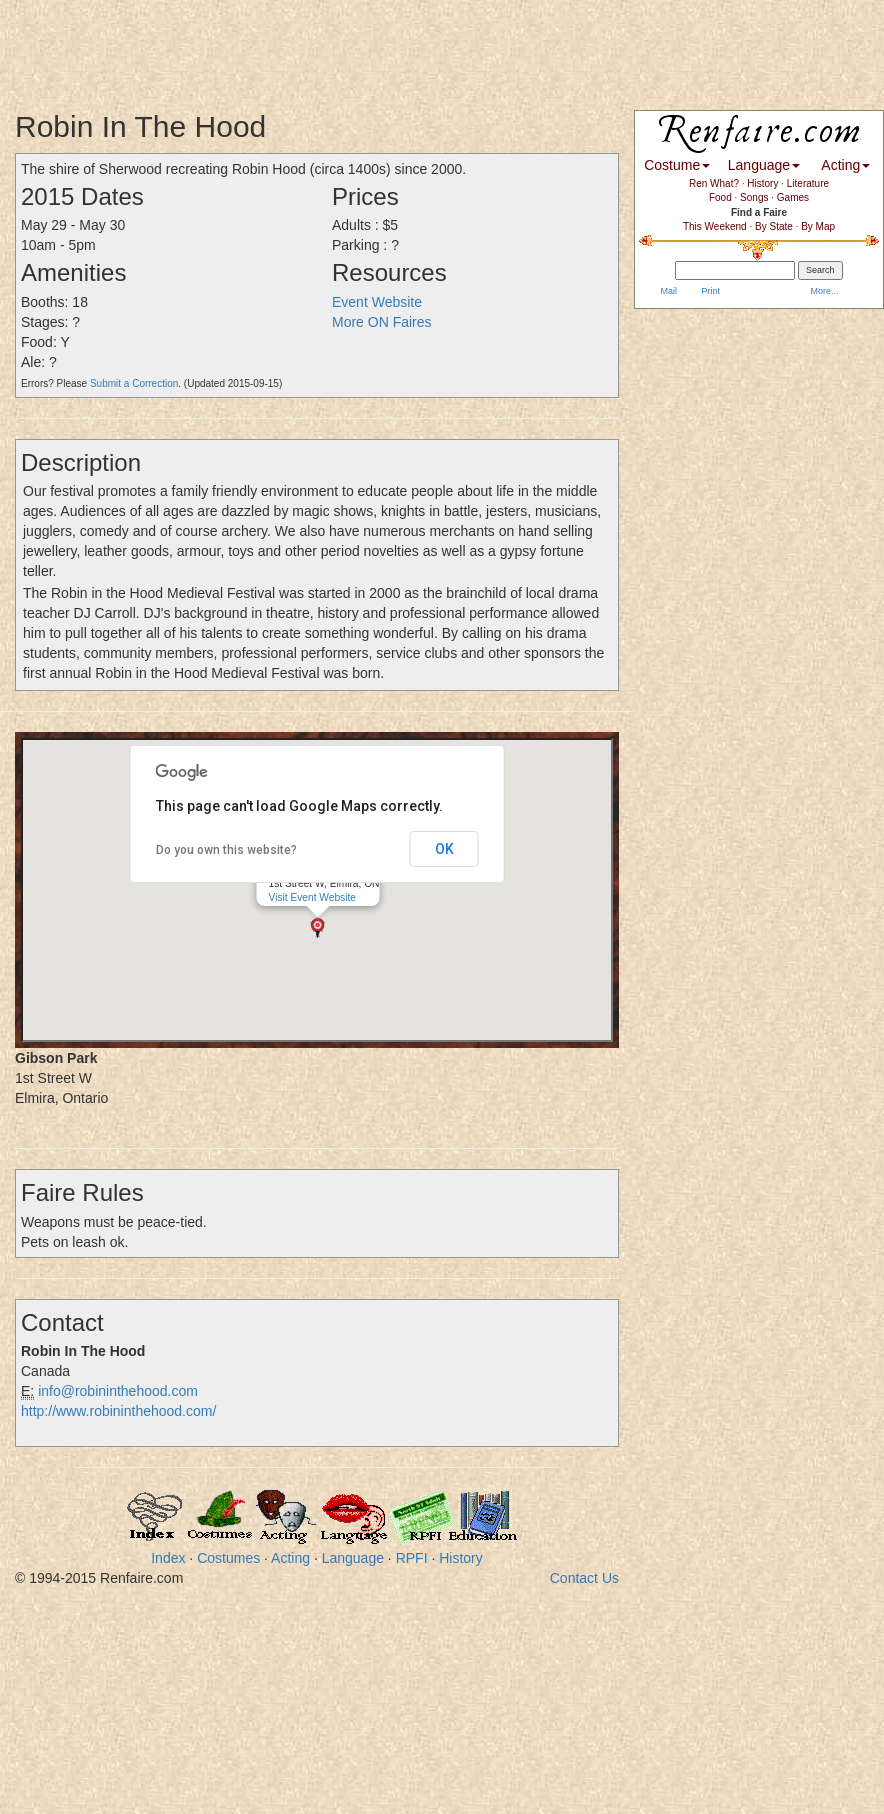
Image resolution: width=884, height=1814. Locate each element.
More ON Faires (382, 322)
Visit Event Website (312, 897)
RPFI (412, 1558)
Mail (667, 291)
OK (444, 849)
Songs (754, 197)
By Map (818, 226)
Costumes (228, 1558)
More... (823, 291)
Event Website (377, 302)
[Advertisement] (364, 45)
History (461, 1558)
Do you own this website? (226, 850)
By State (774, 226)
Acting (290, 1558)
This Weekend (715, 226)
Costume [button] (677, 165)
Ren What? (714, 183)
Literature (808, 183)
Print (709, 291)
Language (353, 1558)
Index (168, 1558)
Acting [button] (845, 165)
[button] (317, 927)
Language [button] (764, 165)
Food (720, 197)
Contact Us (584, 1578)
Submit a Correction (134, 383)
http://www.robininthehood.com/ (118, 1411)
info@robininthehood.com (118, 1391)
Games (793, 197)
